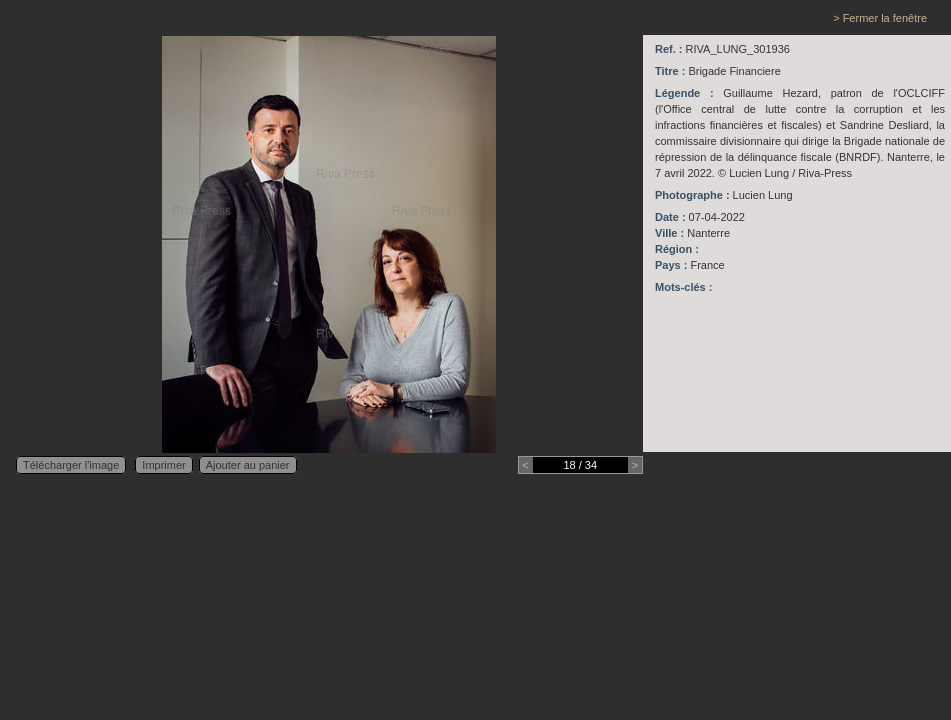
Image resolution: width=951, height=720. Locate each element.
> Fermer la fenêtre (880, 18)
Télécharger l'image (71, 465)
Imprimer (163, 465)
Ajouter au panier (248, 465)
